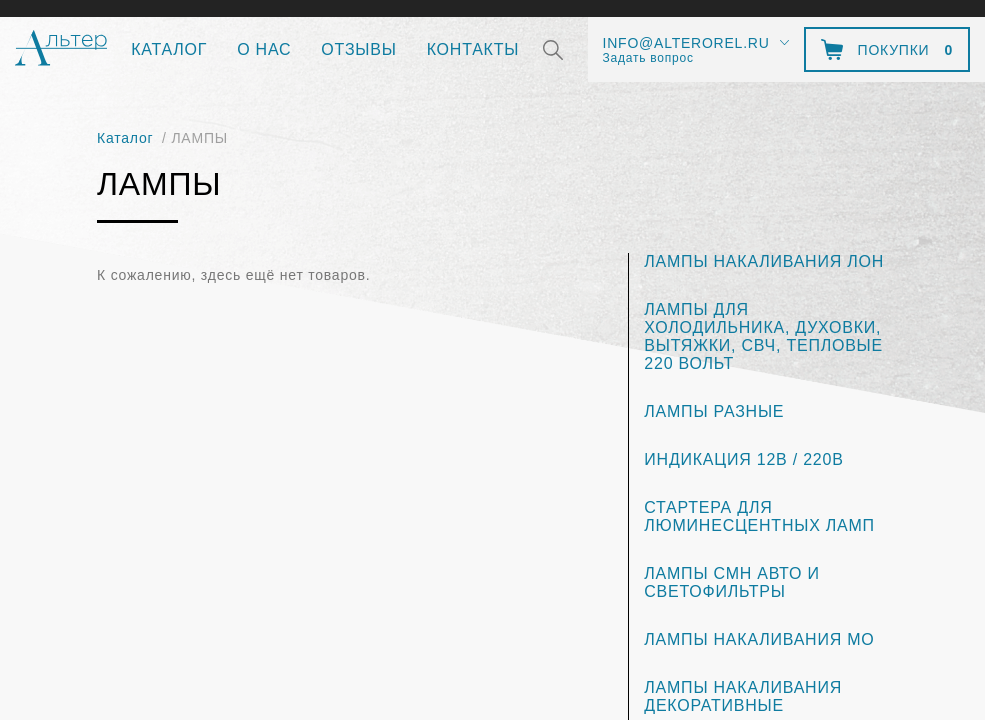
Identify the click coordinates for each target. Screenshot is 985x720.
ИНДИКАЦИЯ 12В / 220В (743, 459)
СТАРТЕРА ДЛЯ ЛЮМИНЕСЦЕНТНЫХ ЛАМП (759, 516)
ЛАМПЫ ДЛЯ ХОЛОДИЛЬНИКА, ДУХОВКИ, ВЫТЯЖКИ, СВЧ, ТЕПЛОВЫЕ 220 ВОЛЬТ (763, 336)
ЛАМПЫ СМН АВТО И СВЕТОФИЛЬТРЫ (731, 582)
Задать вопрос (648, 58)
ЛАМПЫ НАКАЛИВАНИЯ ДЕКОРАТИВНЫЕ (743, 696)
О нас (264, 49)
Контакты (473, 49)
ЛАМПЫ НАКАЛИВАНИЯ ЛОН (764, 261)
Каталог (169, 49)
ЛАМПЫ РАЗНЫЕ (714, 411)
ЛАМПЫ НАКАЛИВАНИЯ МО (759, 639)
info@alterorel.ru (686, 43)
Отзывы (358, 49)
